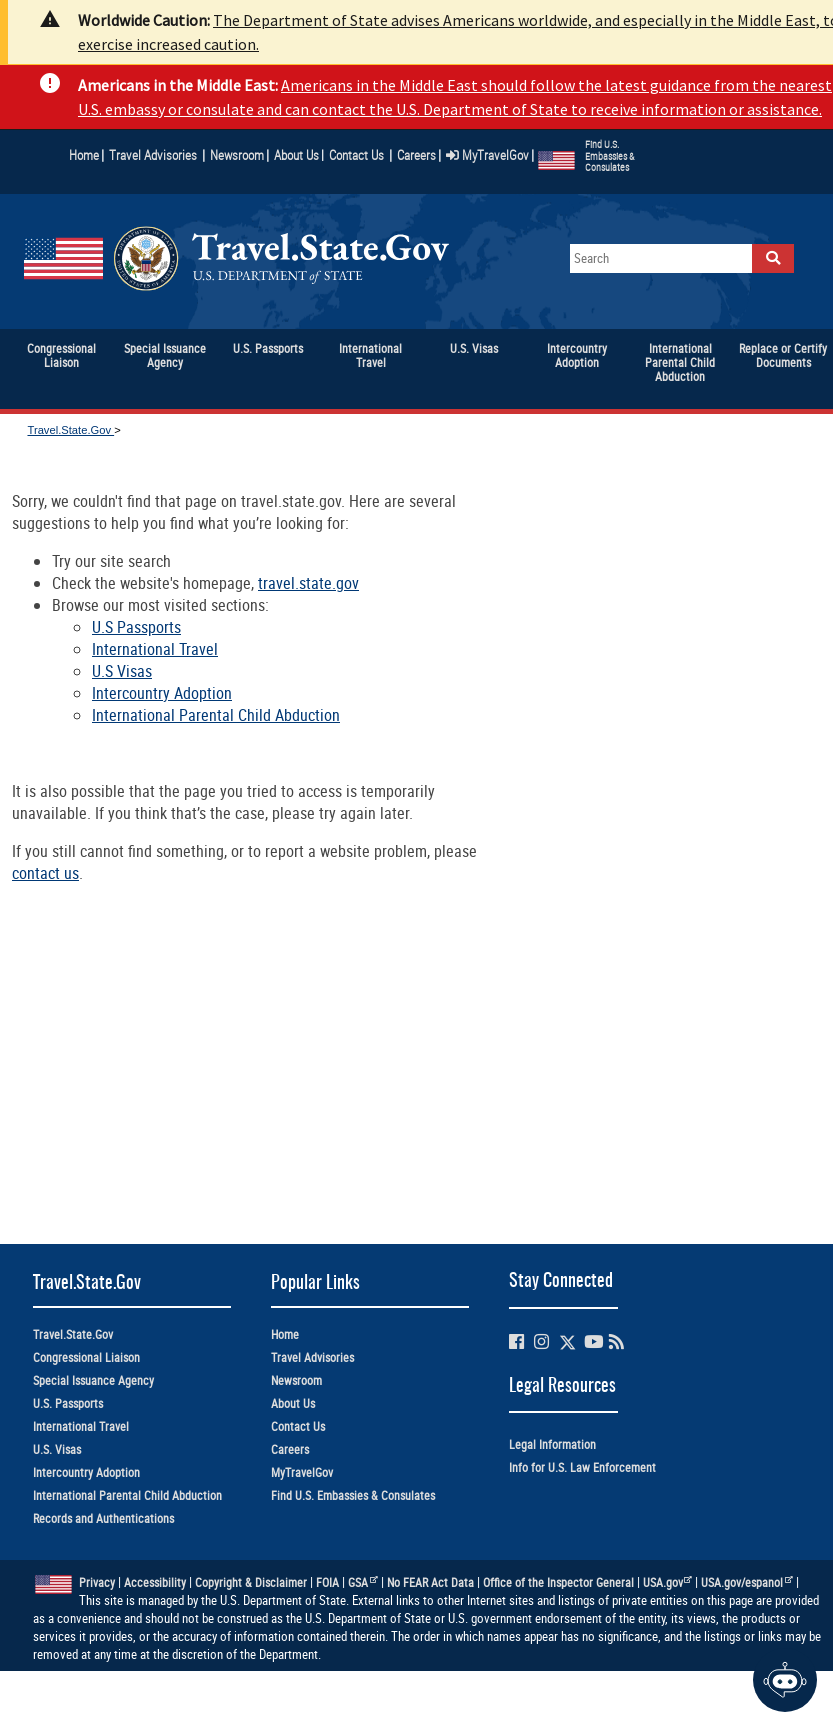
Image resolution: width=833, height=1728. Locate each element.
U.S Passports (136, 627)
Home (84, 155)
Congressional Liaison (86, 1357)
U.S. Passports (68, 1403)
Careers (416, 155)
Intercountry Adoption (162, 693)
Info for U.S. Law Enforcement (582, 1467)
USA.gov (668, 1582)
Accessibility (155, 1582)
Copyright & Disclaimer (251, 1582)
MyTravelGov (487, 155)
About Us (299, 155)
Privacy (97, 1582)
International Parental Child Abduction (216, 715)
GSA (363, 1582)
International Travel (155, 649)
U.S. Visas (57, 1449)
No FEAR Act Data (430, 1582)
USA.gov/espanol (747, 1582)
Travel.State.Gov (70, 430)
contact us (45, 873)
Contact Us (358, 155)
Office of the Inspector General (558, 1582)
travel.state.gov (308, 583)
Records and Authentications (103, 1518)
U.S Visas (122, 671)
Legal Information (552, 1444)
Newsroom (237, 155)
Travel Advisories (153, 155)
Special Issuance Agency (93, 1380)
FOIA (327, 1582)
